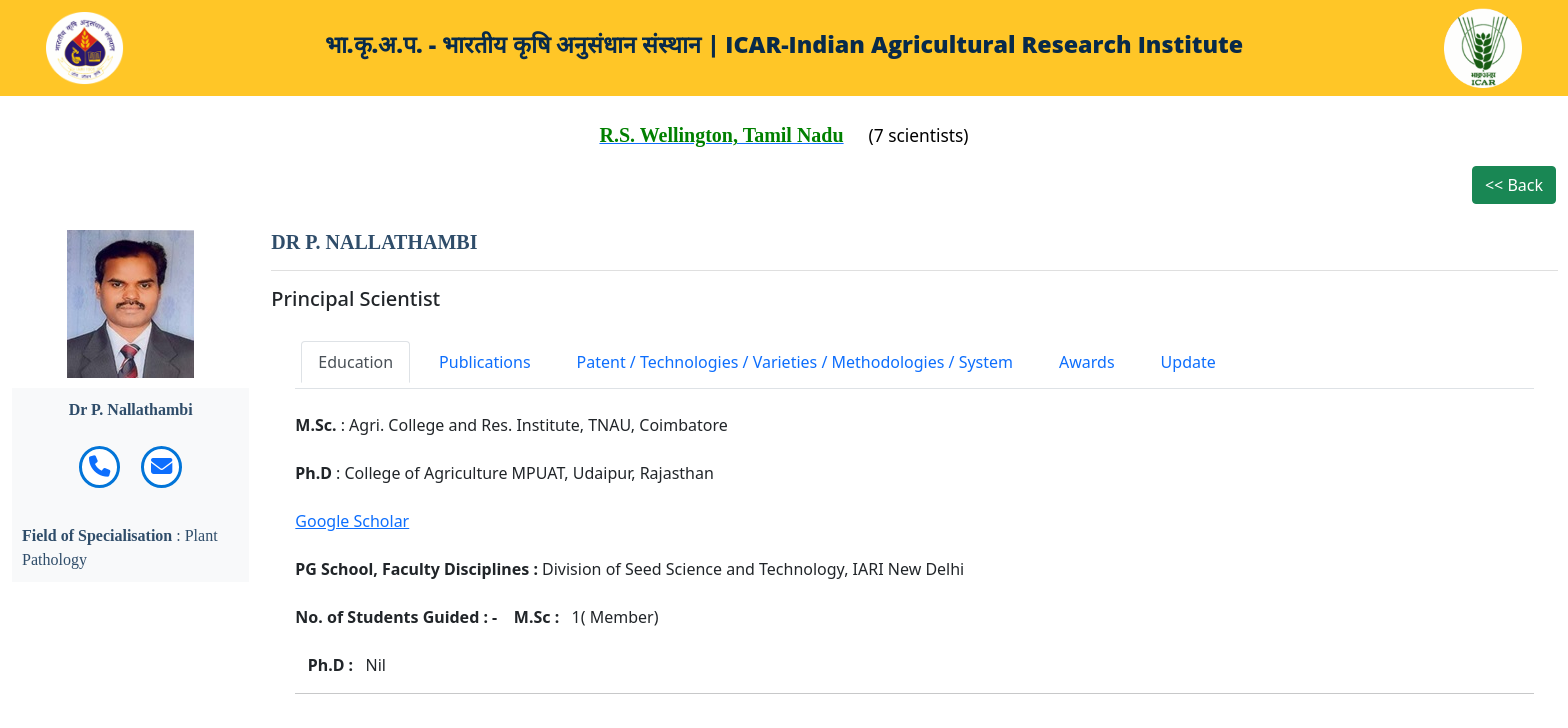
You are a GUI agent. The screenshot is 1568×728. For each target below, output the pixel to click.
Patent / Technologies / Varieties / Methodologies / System (795, 362)
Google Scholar (352, 521)
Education (355, 362)
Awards (1087, 362)
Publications (484, 362)
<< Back (1514, 185)
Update (1188, 362)
